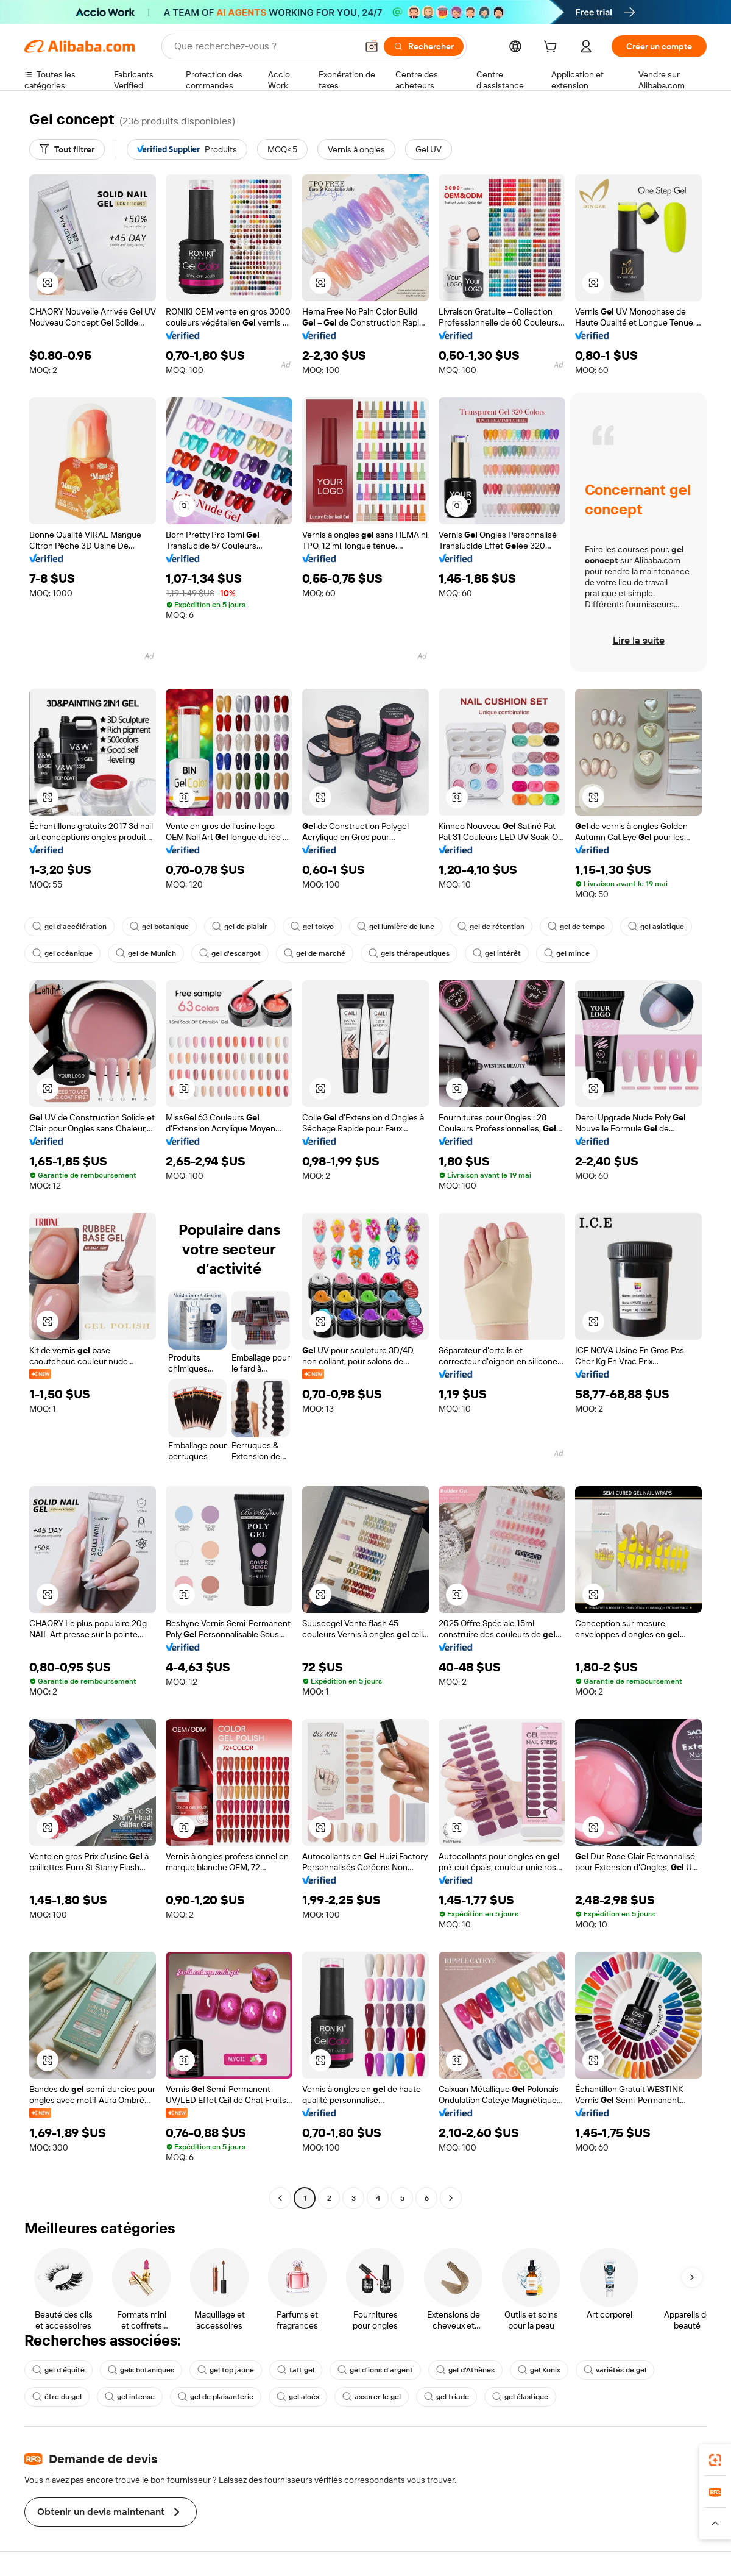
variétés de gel (615, 2370)
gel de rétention (490, 926)
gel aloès (298, 2397)
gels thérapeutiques (409, 953)
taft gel (295, 2370)
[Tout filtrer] (67, 149)
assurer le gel (371, 2397)
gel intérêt (497, 953)
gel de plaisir (239, 926)
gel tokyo (312, 926)
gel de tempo (576, 926)
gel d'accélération (69, 926)
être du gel (57, 2397)
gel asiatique (656, 926)
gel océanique (62, 953)
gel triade (446, 2397)
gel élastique (520, 2397)
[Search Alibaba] (264, 46)
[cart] (552, 48)
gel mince (567, 953)
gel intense (130, 2397)
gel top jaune (225, 2370)
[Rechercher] (424, 46)
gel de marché (314, 953)
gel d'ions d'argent (375, 2370)
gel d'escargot (230, 953)
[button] (371, 46)
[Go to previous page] (280, 2198)
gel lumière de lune (395, 926)
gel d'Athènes (465, 2370)
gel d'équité (58, 2370)
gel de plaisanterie (215, 2397)
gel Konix (539, 2370)
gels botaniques (141, 2370)
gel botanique (159, 926)
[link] (715, 2460)
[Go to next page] (451, 2198)
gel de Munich (146, 953)
